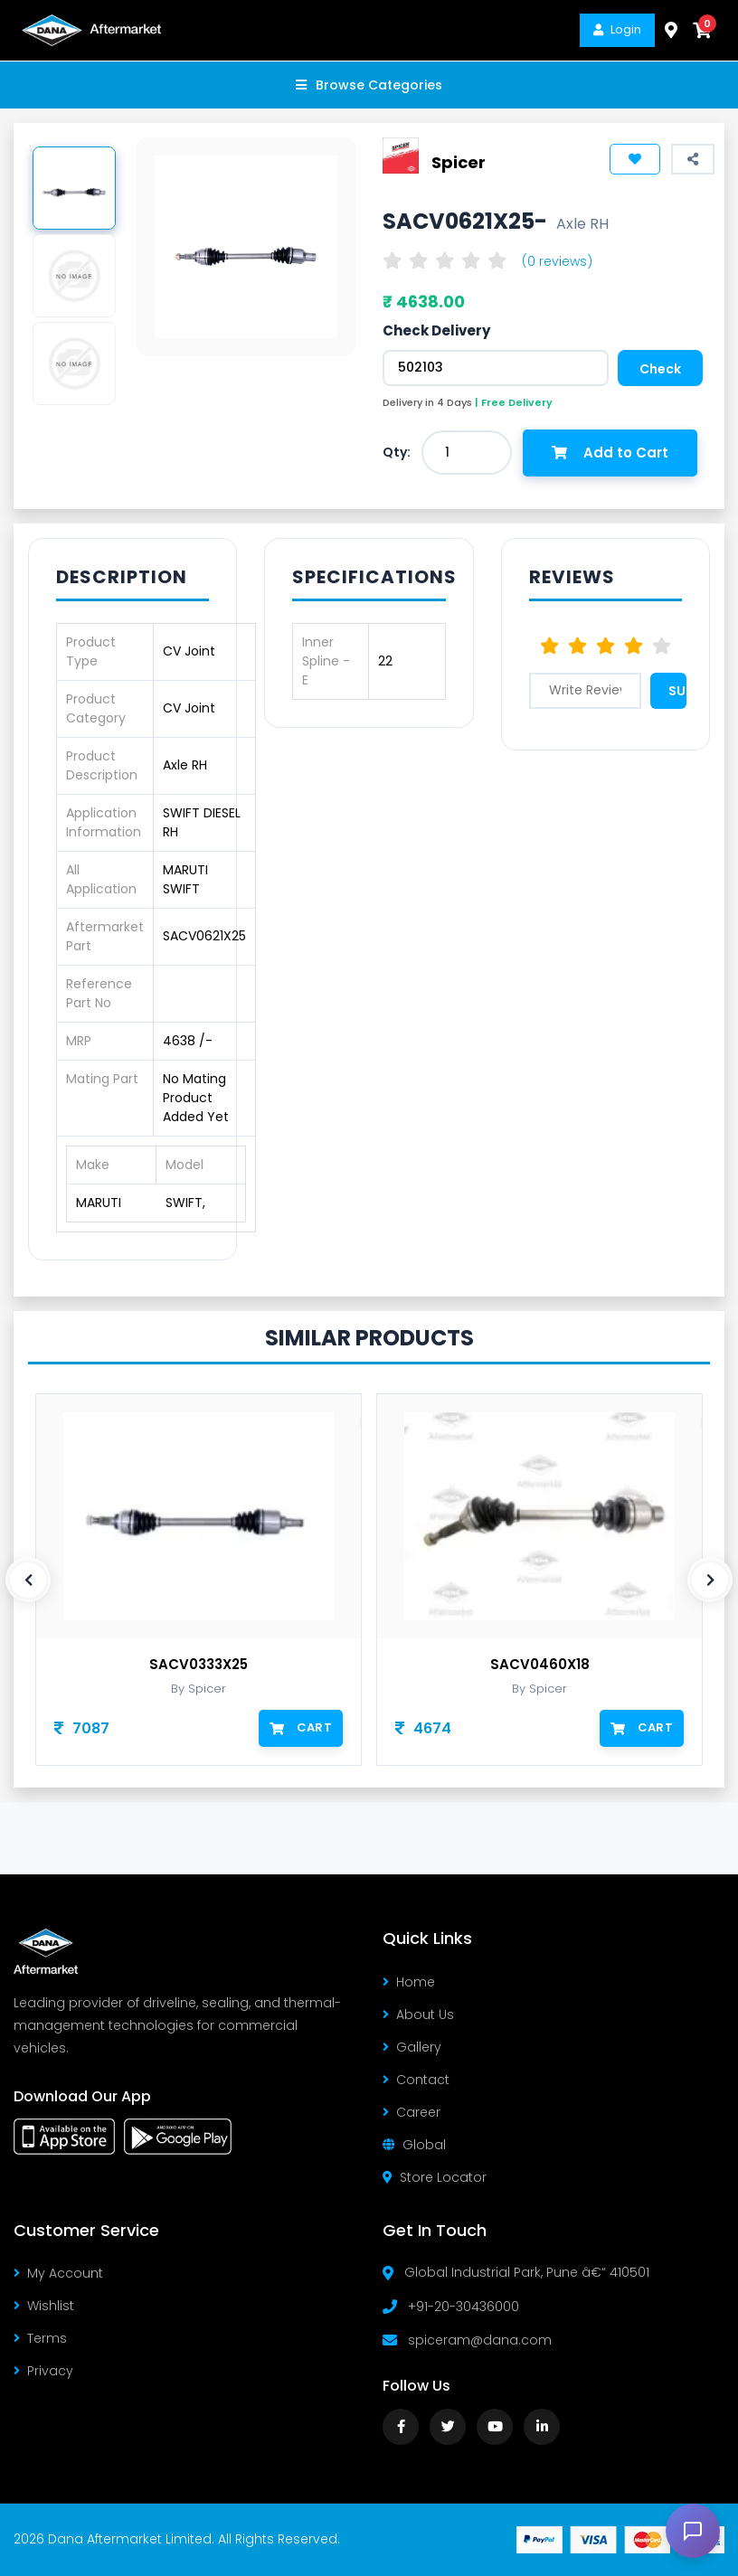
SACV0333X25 (198, 1664)
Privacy (43, 2371)
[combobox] (466, 452)
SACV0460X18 (540, 1664)
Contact (416, 2080)
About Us (418, 2014)
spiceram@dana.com (480, 2340)
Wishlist (44, 2306)
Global (414, 2145)
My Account (58, 2273)
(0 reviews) (557, 261)
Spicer (458, 162)
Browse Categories (369, 85)
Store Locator (435, 2177)
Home (409, 1982)
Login (617, 29)
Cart (301, 1727)
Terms (40, 2338)
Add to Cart (610, 452)
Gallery (412, 2047)
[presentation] (28, 1579)
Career (411, 2112)
